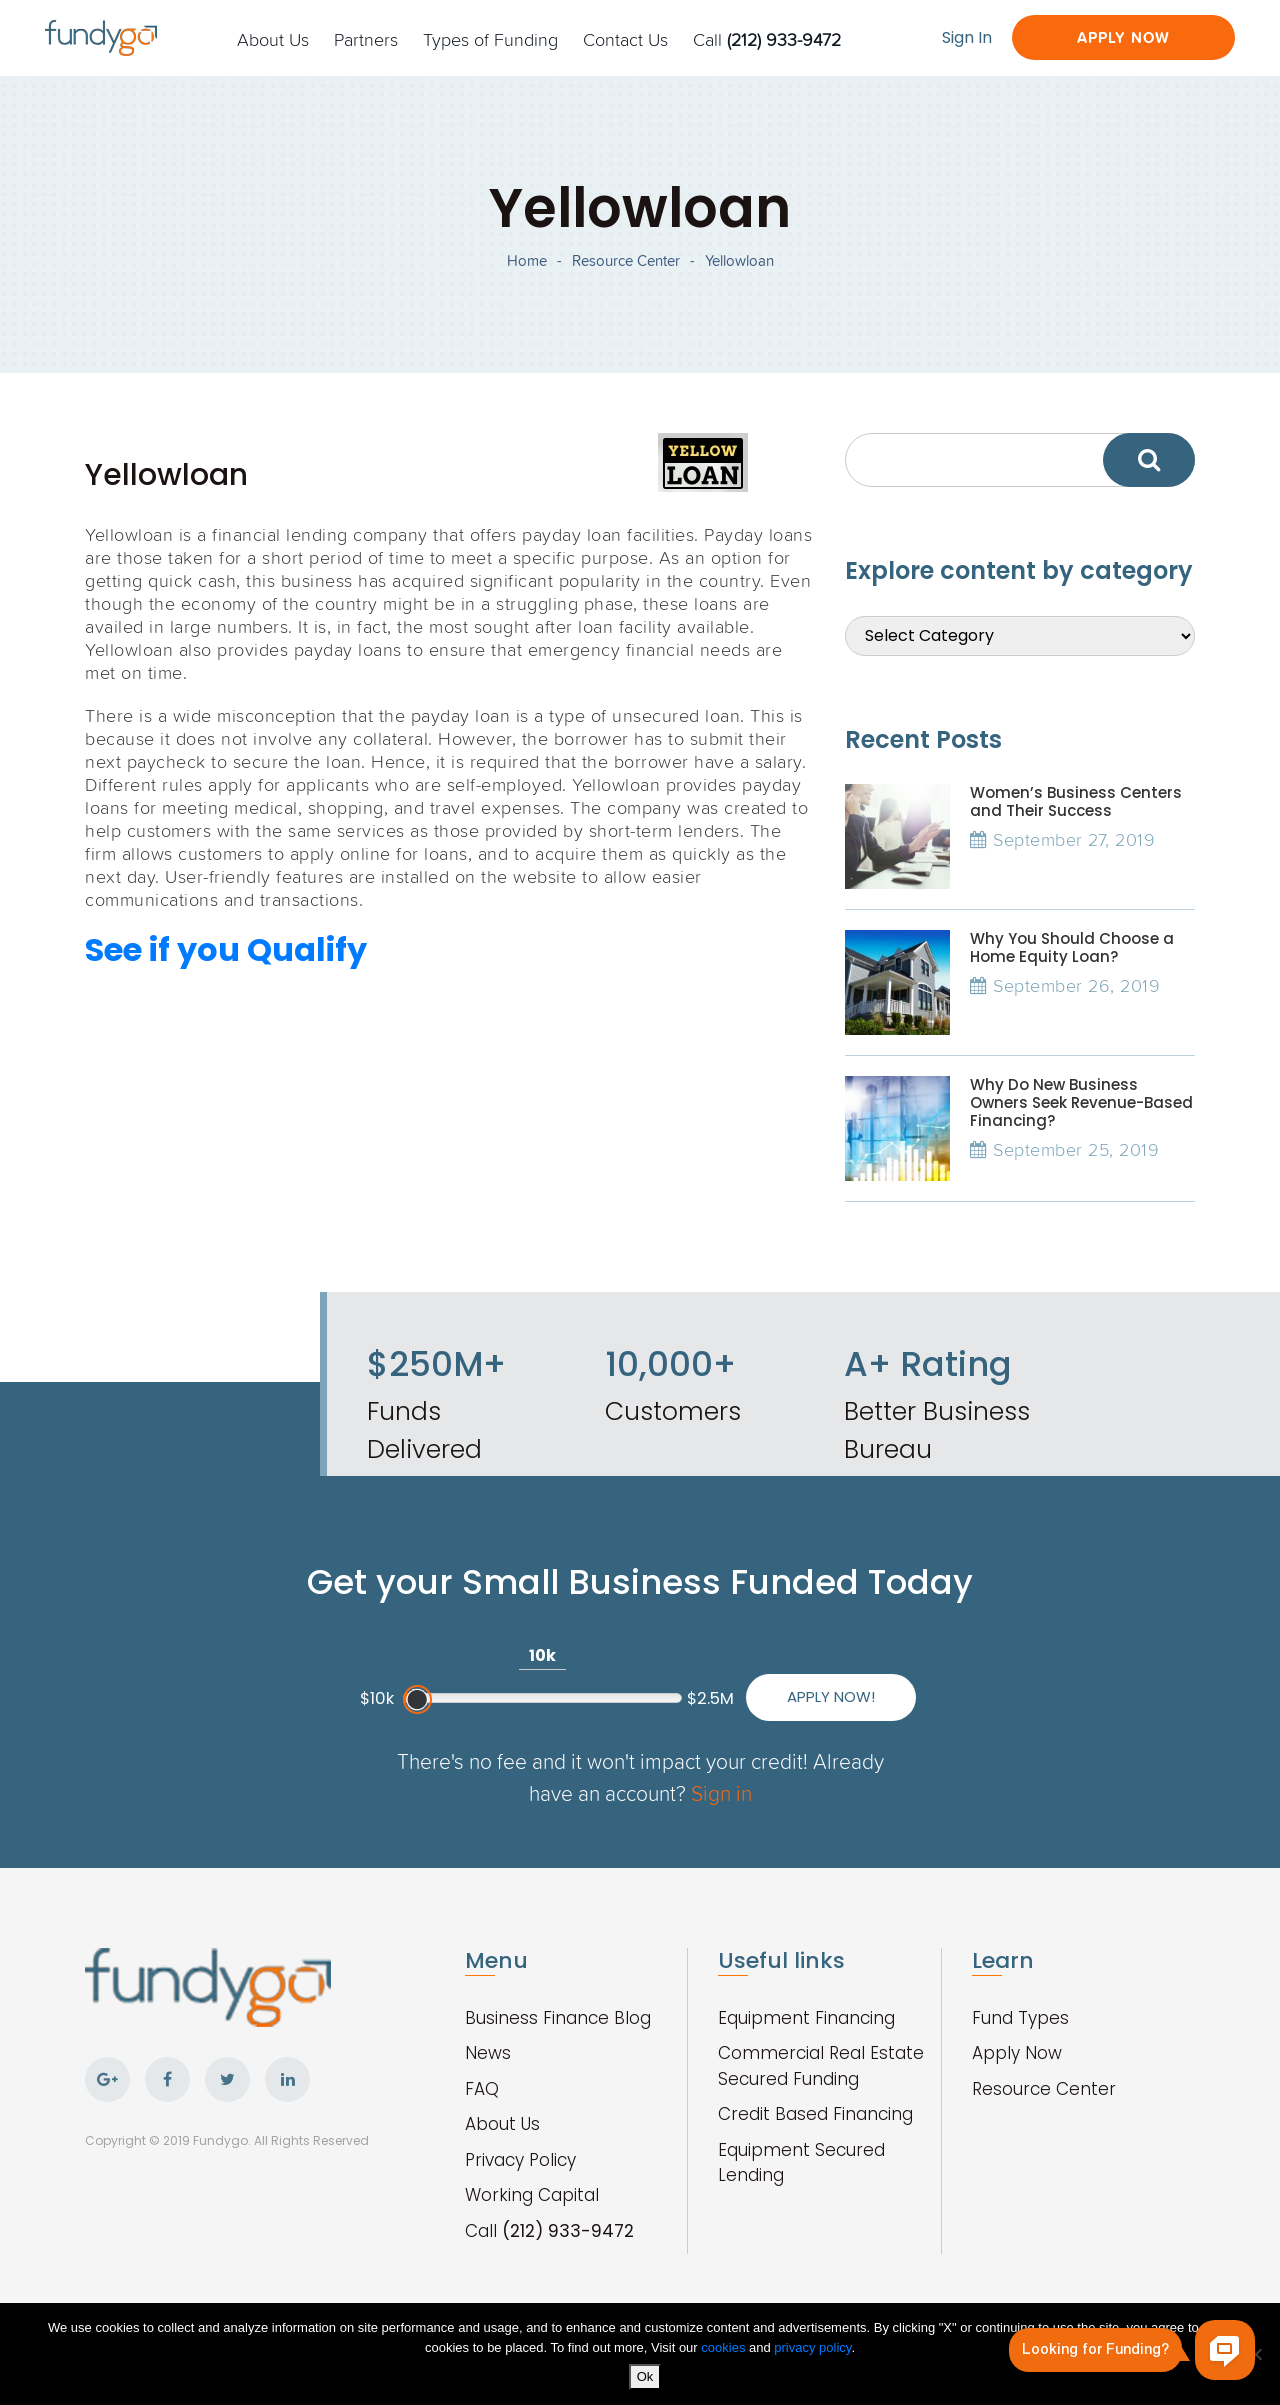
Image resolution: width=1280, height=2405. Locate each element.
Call (767, 39)
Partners (366, 39)
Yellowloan (739, 260)
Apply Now (1123, 37)
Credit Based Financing (815, 2114)
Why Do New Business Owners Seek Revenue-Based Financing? (1081, 1102)
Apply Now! (831, 1696)
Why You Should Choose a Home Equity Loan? (1072, 947)
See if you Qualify (226, 949)
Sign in (721, 1792)
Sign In (967, 37)
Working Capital (532, 2195)
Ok (645, 2376)
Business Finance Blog (558, 2018)
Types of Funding (490, 39)
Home (527, 260)
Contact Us (625, 39)
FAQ (482, 2089)
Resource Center (626, 260)
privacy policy (812, 2347)
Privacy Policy (520, 2160)
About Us (273, 39)
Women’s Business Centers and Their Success (1076, 801)
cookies (725, 2347)
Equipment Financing (806, 2018)
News (488, 2053)
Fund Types (1020, 2018)
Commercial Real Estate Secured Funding (821, 2066)
